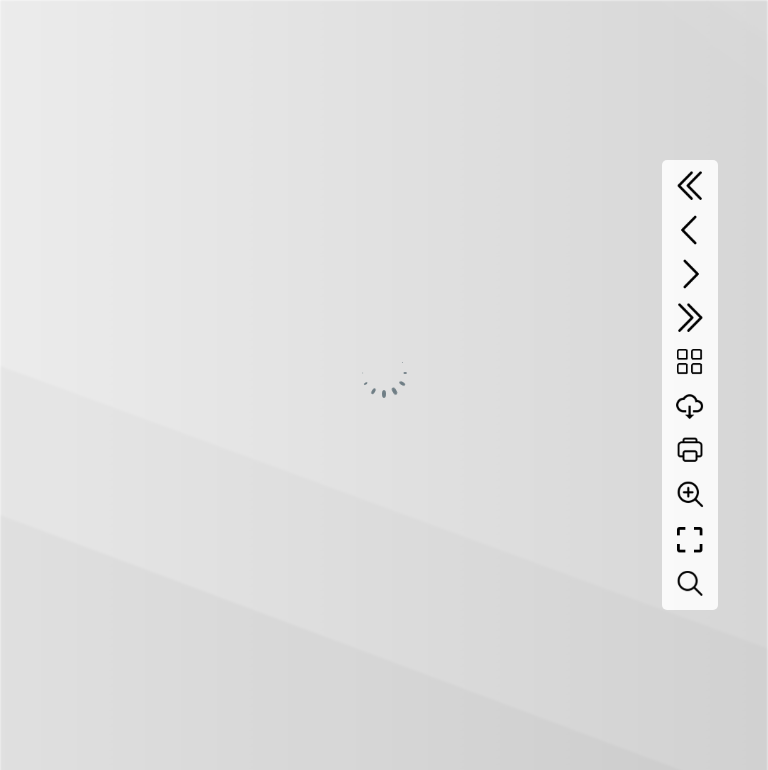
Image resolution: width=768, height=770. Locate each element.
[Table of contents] (690, 362)
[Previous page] (690, 230)
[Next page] (690, 274)
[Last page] (690, 318)
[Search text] (690, 584)
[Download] (690, 406)
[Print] (690, 450)
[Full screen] (690, 540)
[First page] (690, 186)
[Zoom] (690, 494)
